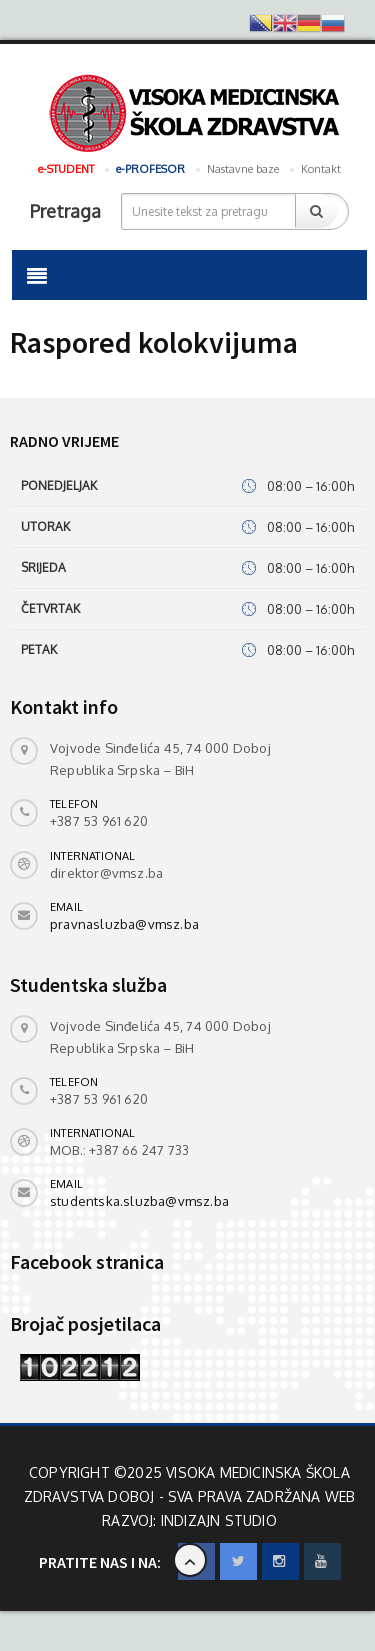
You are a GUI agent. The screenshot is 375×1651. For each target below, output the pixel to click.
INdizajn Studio (219, 1520)
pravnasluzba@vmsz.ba (124, 924)
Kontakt (321, 169)
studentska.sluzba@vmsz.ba (139, 1201)
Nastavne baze (243, 169)
